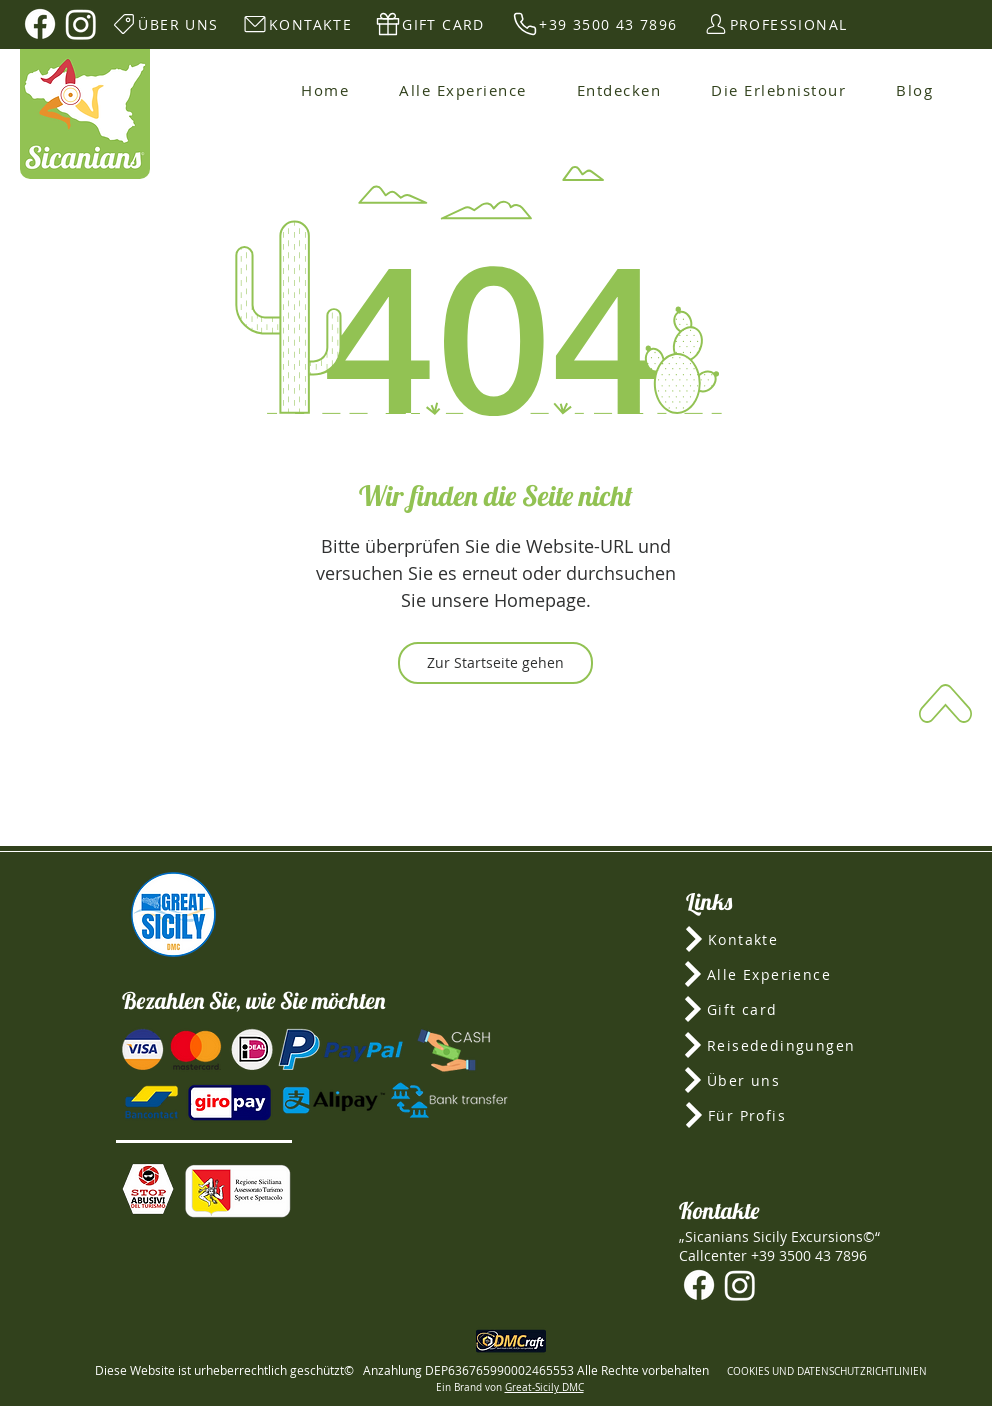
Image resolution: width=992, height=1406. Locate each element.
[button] (148, 1189)
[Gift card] (780, 1009)
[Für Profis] (780, 1115)
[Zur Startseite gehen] (495, 663)
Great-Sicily (532, 1387)
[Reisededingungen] (779, 1045)
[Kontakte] (780, 939)
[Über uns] (779, 1080)
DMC (571, 1387)
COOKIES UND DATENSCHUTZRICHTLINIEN (827, 1371)
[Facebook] (40, 24)
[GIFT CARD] (429, 24)
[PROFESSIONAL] (774, 24)
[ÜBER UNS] (164, 24)
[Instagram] (81, 24)
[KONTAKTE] (296, 24)
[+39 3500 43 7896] (594, 24)
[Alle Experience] (780, 974)
